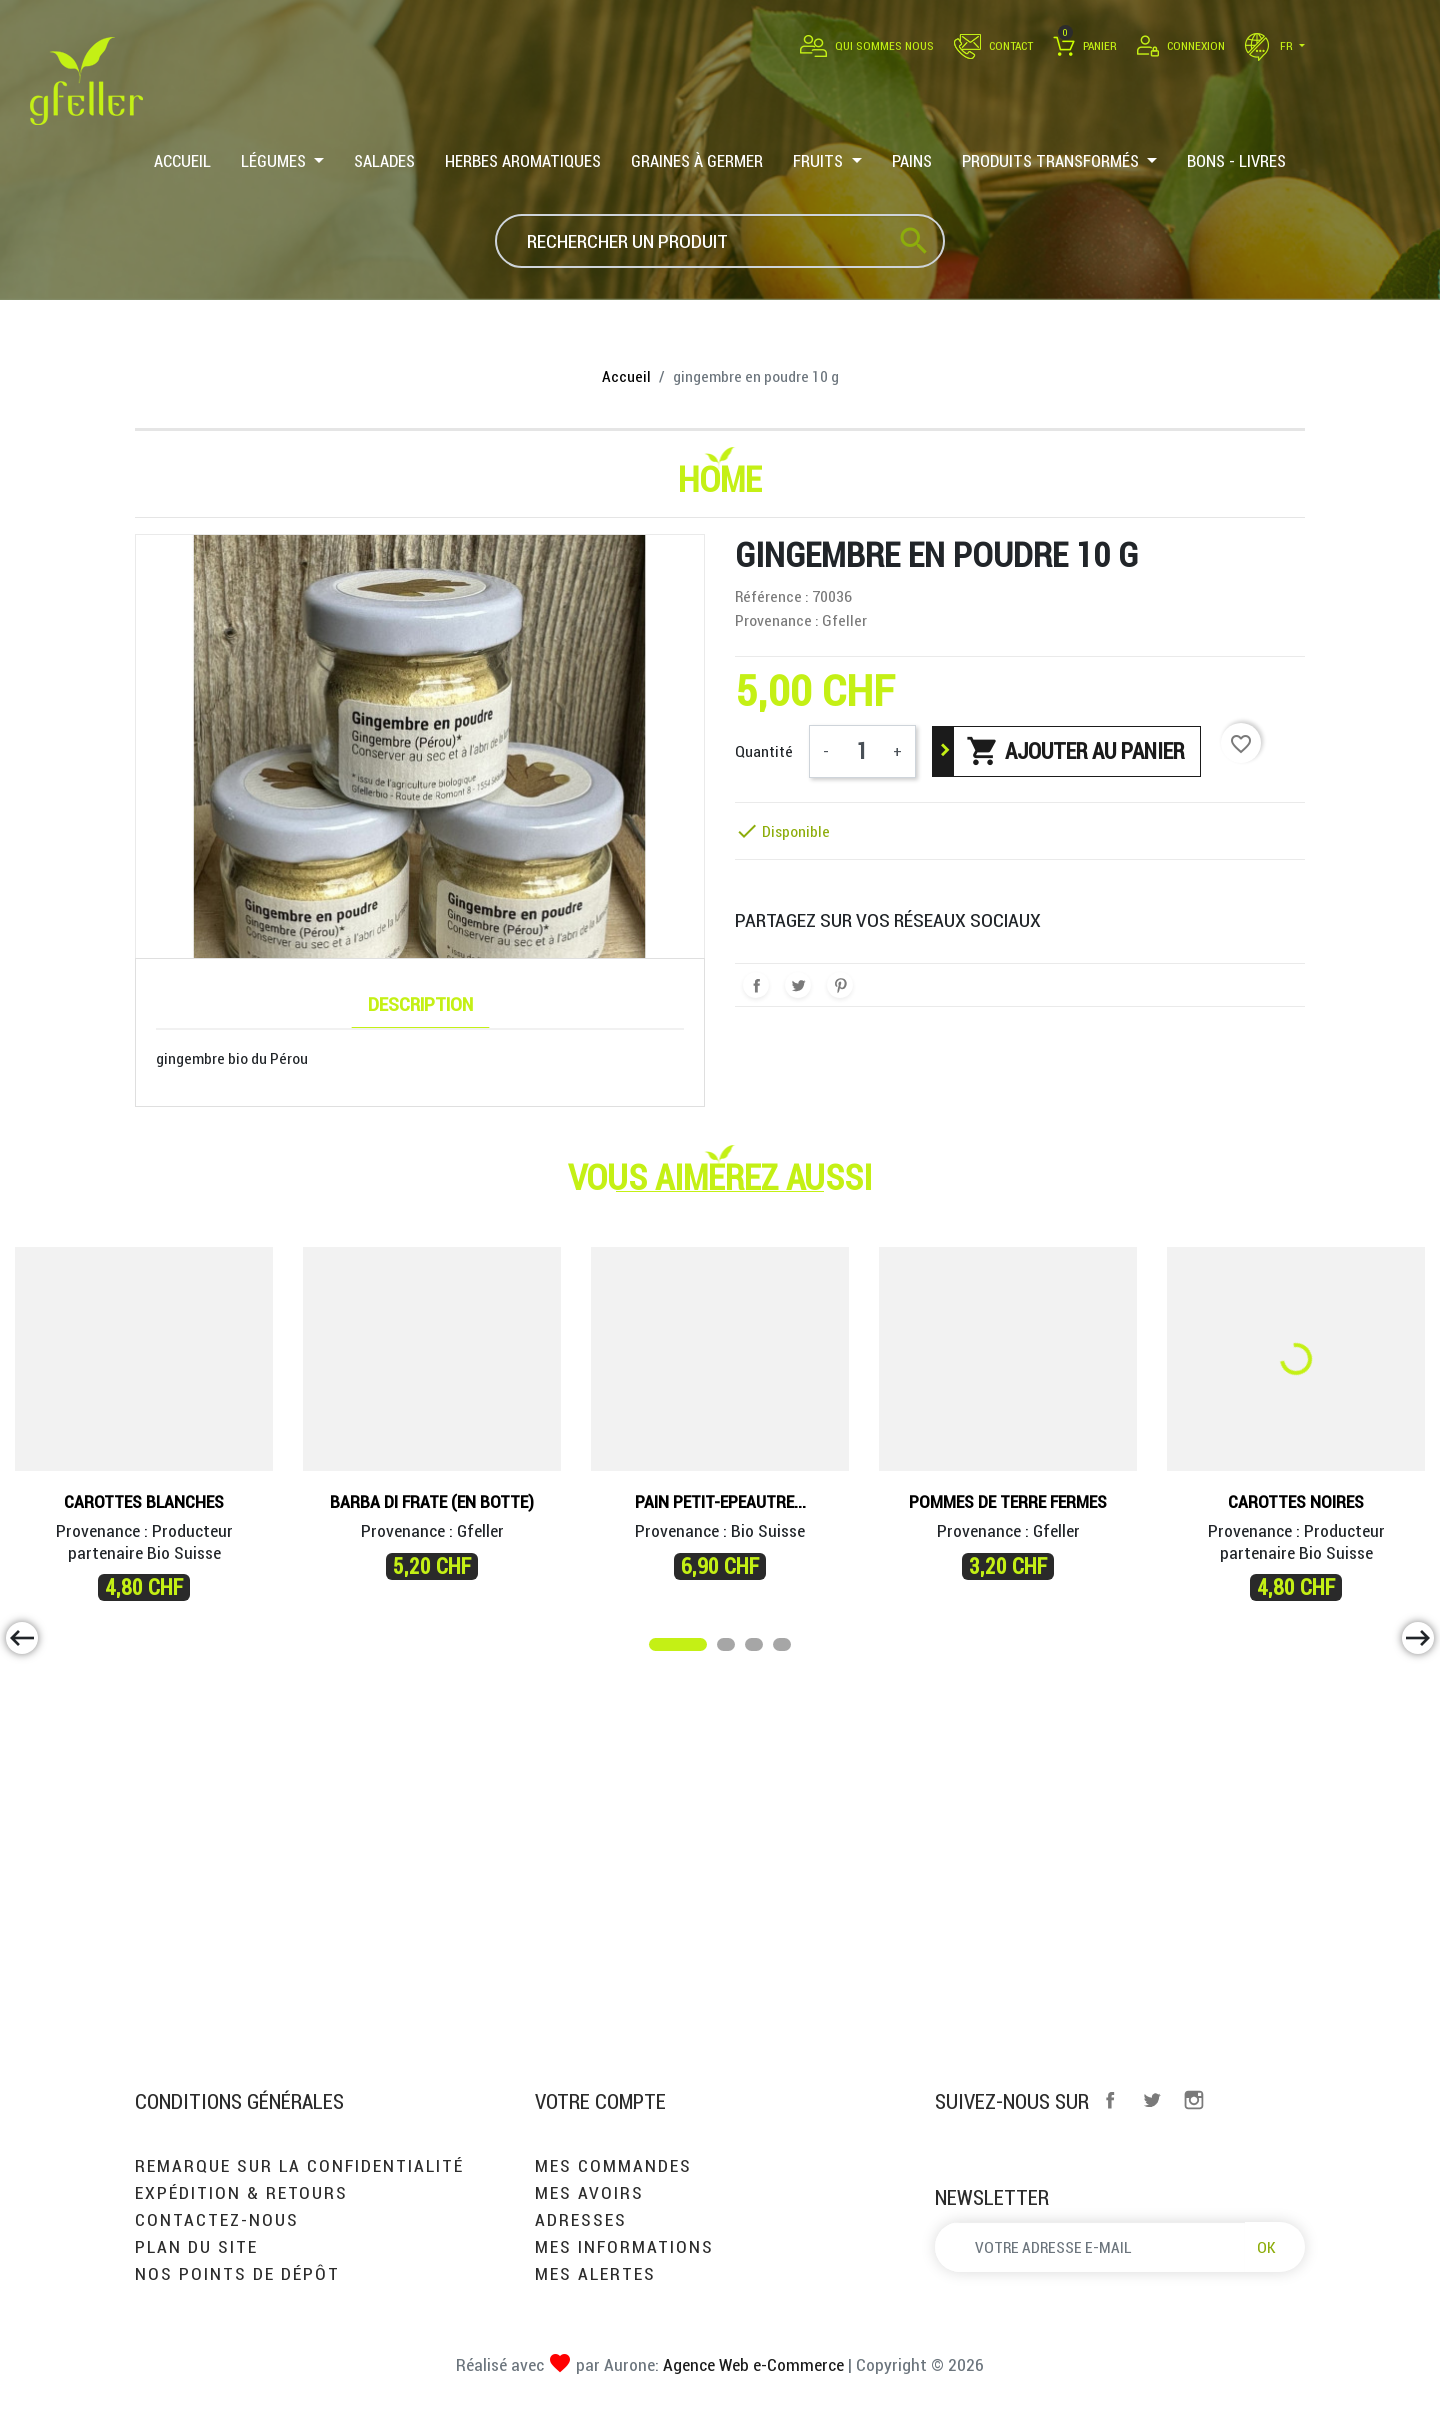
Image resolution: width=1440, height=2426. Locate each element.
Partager (756, 985)
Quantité (764, 751)
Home (720, 479)
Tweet (798, 985)
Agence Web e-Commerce (751, 2364)
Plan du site (196, 2246)
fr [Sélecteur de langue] (1270, 45)
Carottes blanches (144, 1501)
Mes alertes (595, 2273)
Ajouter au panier (1075, 751)
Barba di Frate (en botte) (432, 1501)
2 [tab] (727, 1648)
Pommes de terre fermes (1008, 1501)
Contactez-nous (217, 2219)
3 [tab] (755, 1648)
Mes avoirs (589, 2192)
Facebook (1110, 2100)
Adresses (581, 2219)
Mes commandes (613, 2165)
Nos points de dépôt (237, 2273)
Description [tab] (420, 1003)
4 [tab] (783, 1648)
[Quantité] (861, 751)
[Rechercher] (720, 241)
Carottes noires (1296, 1501)
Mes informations (624, 2246)
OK (1266, 2247)
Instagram (1194, 2100)
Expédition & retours (241, 2192)
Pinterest (840, 985)
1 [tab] (659, 1648)
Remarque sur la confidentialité (299, 2165)
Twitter (1152, 2100)
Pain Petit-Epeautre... (720, 1501)
